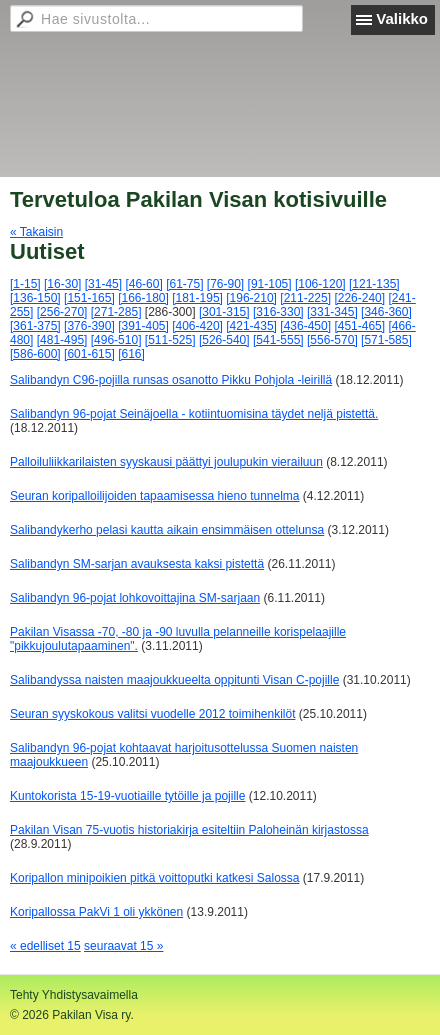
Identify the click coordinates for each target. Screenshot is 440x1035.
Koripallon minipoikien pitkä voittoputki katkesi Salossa (154, 878)
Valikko (402, 18)
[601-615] (89, 354)
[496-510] (116, 340)
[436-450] (305, 326)
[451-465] (359, 326)
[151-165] (89, 298)
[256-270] (62, 312)
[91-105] (270, 284)
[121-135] (374, 284)
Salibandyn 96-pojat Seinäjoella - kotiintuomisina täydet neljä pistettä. (194, 414)
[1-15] (25, 284)
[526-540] (224, 340)
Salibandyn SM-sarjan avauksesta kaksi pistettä (137, 564)
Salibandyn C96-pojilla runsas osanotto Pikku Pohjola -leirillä (171, 380)
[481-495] (62, 340)
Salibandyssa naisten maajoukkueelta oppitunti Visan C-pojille (174, 680)
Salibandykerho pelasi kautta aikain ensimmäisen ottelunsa (167, 530)
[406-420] (197, 326)
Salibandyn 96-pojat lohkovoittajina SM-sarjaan (135, 598)
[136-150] (35, 298)
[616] (131, 354)
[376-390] (89, 326)
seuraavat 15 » (123, 946)
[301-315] (224, 312)
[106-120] (320, 284)
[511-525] (170, 340)
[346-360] (386, 312)
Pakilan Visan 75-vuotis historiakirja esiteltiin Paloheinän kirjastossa (189, 830)
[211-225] (305, 298)
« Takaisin (36, 232)
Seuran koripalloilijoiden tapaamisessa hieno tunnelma (155, 496)
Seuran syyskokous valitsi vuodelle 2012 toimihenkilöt (153, 714)
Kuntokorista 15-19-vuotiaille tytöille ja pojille (127, 796)
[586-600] (35, 354)
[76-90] (225, 284)
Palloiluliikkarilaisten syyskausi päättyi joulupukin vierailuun (166, 462)
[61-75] (184, 284)
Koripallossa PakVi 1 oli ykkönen (96, 912)
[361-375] (35, 326)
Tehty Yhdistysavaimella (74, 995)
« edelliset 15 (45, 946)
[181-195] (197, 298)
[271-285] (116, 312)
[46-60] (143, 284)
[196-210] (251, 298)
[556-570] (332, 340)
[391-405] (143, 326)
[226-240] (359, 298)
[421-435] (251, 326)
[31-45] (103, 284)
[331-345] (332, 312)
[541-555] (278, 340)
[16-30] (62, 284)
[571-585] (386, 340)
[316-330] (278, 312)
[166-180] (143, 298)
